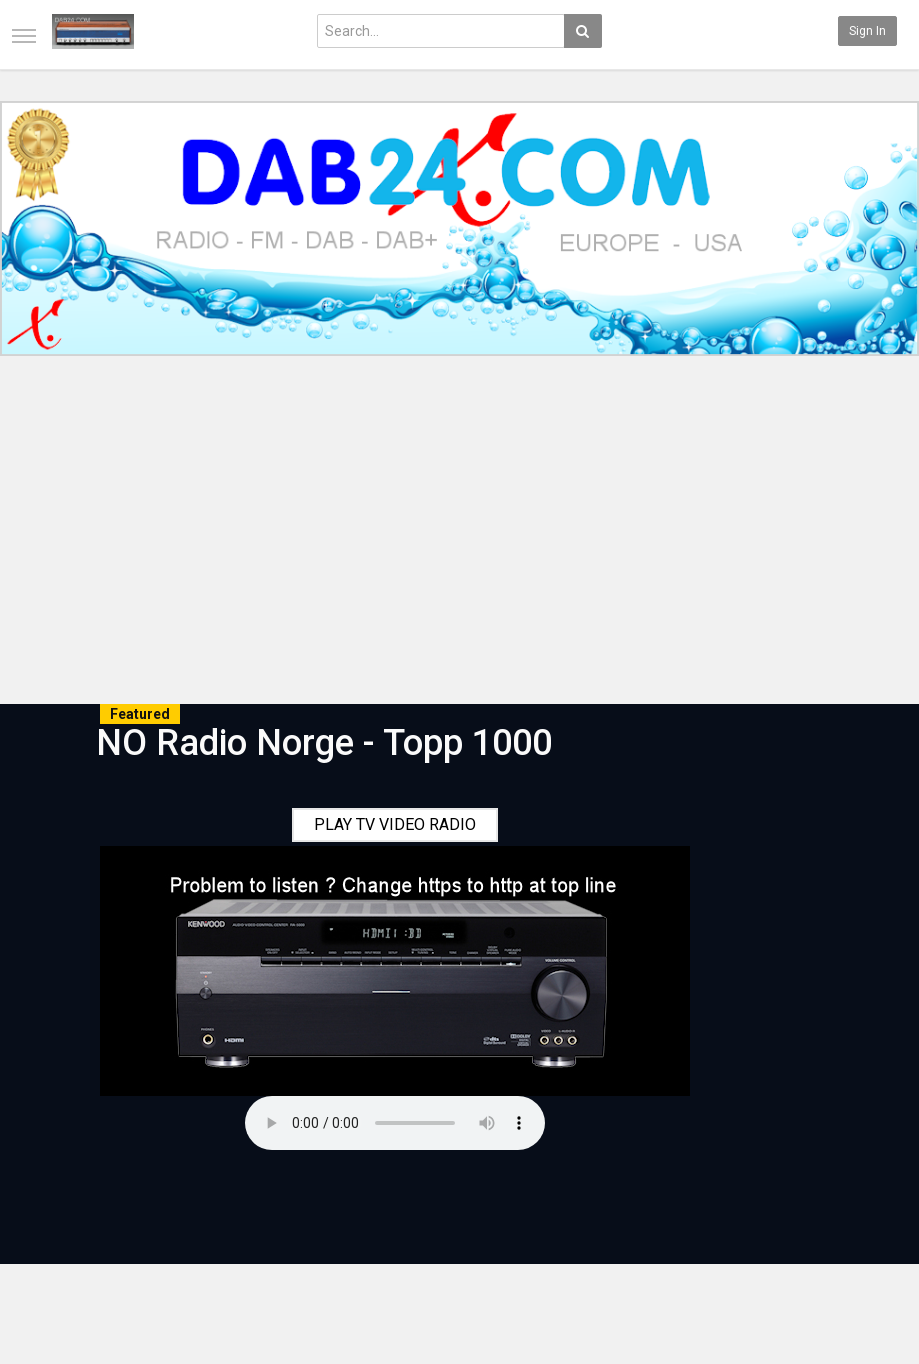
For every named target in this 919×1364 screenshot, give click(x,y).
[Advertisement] (459, 533)
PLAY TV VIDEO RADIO (395, 824)
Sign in (867, 31)
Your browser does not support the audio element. (395, 1123)
